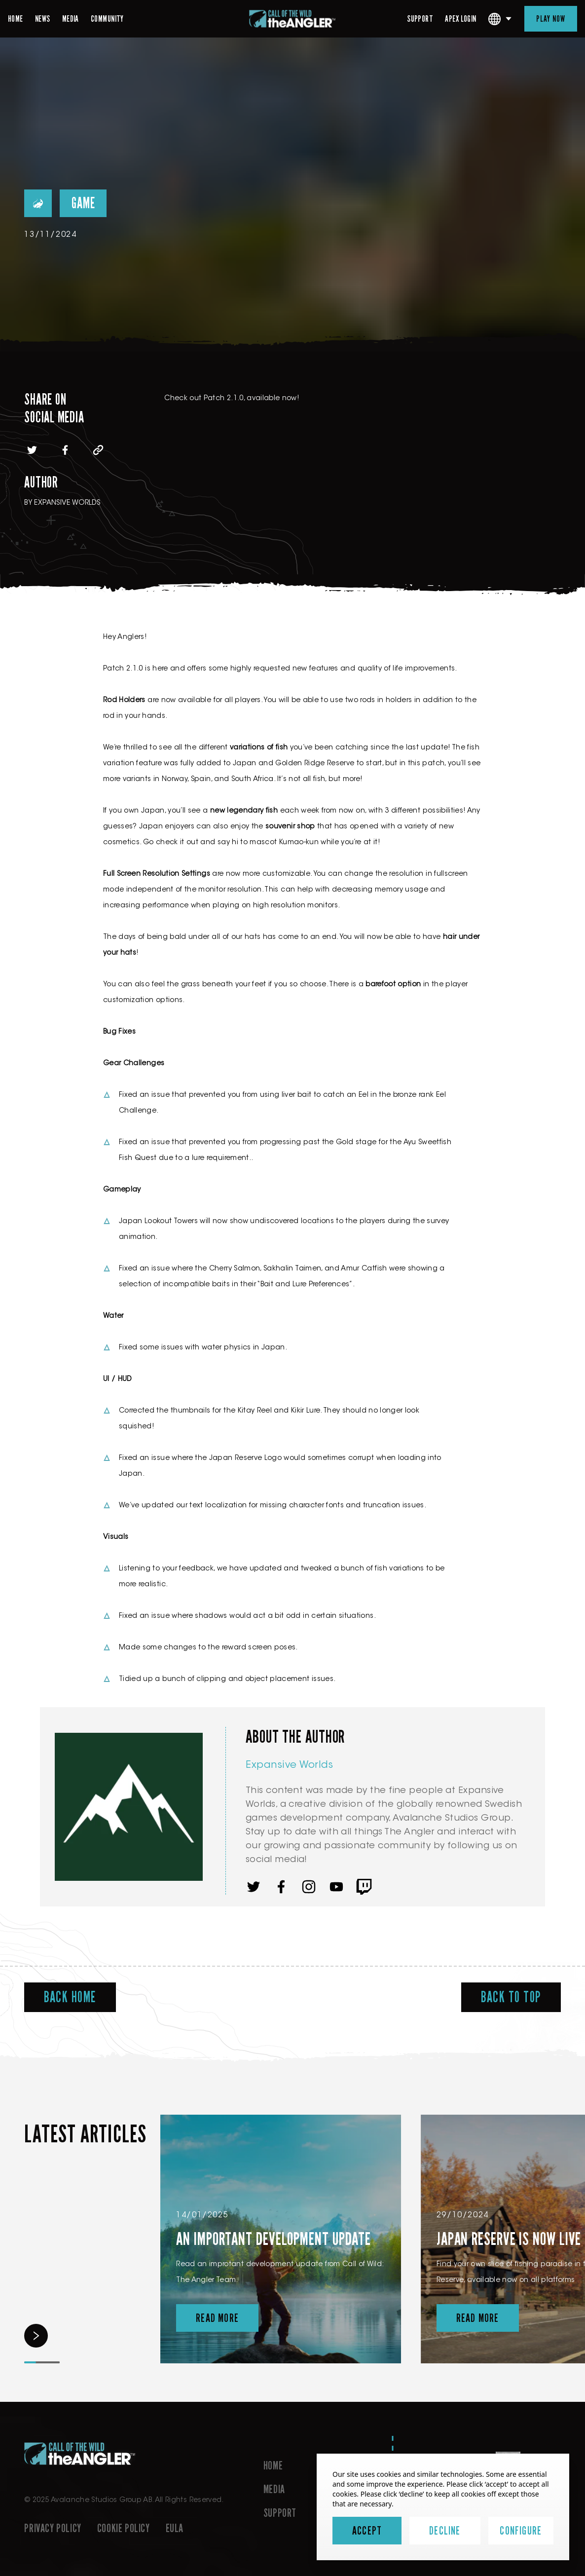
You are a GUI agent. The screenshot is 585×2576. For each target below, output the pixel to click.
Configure (521, 2531)
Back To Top (511, 1997)
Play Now (550, 18)
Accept (367, 2531)
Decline (444, 2531)
